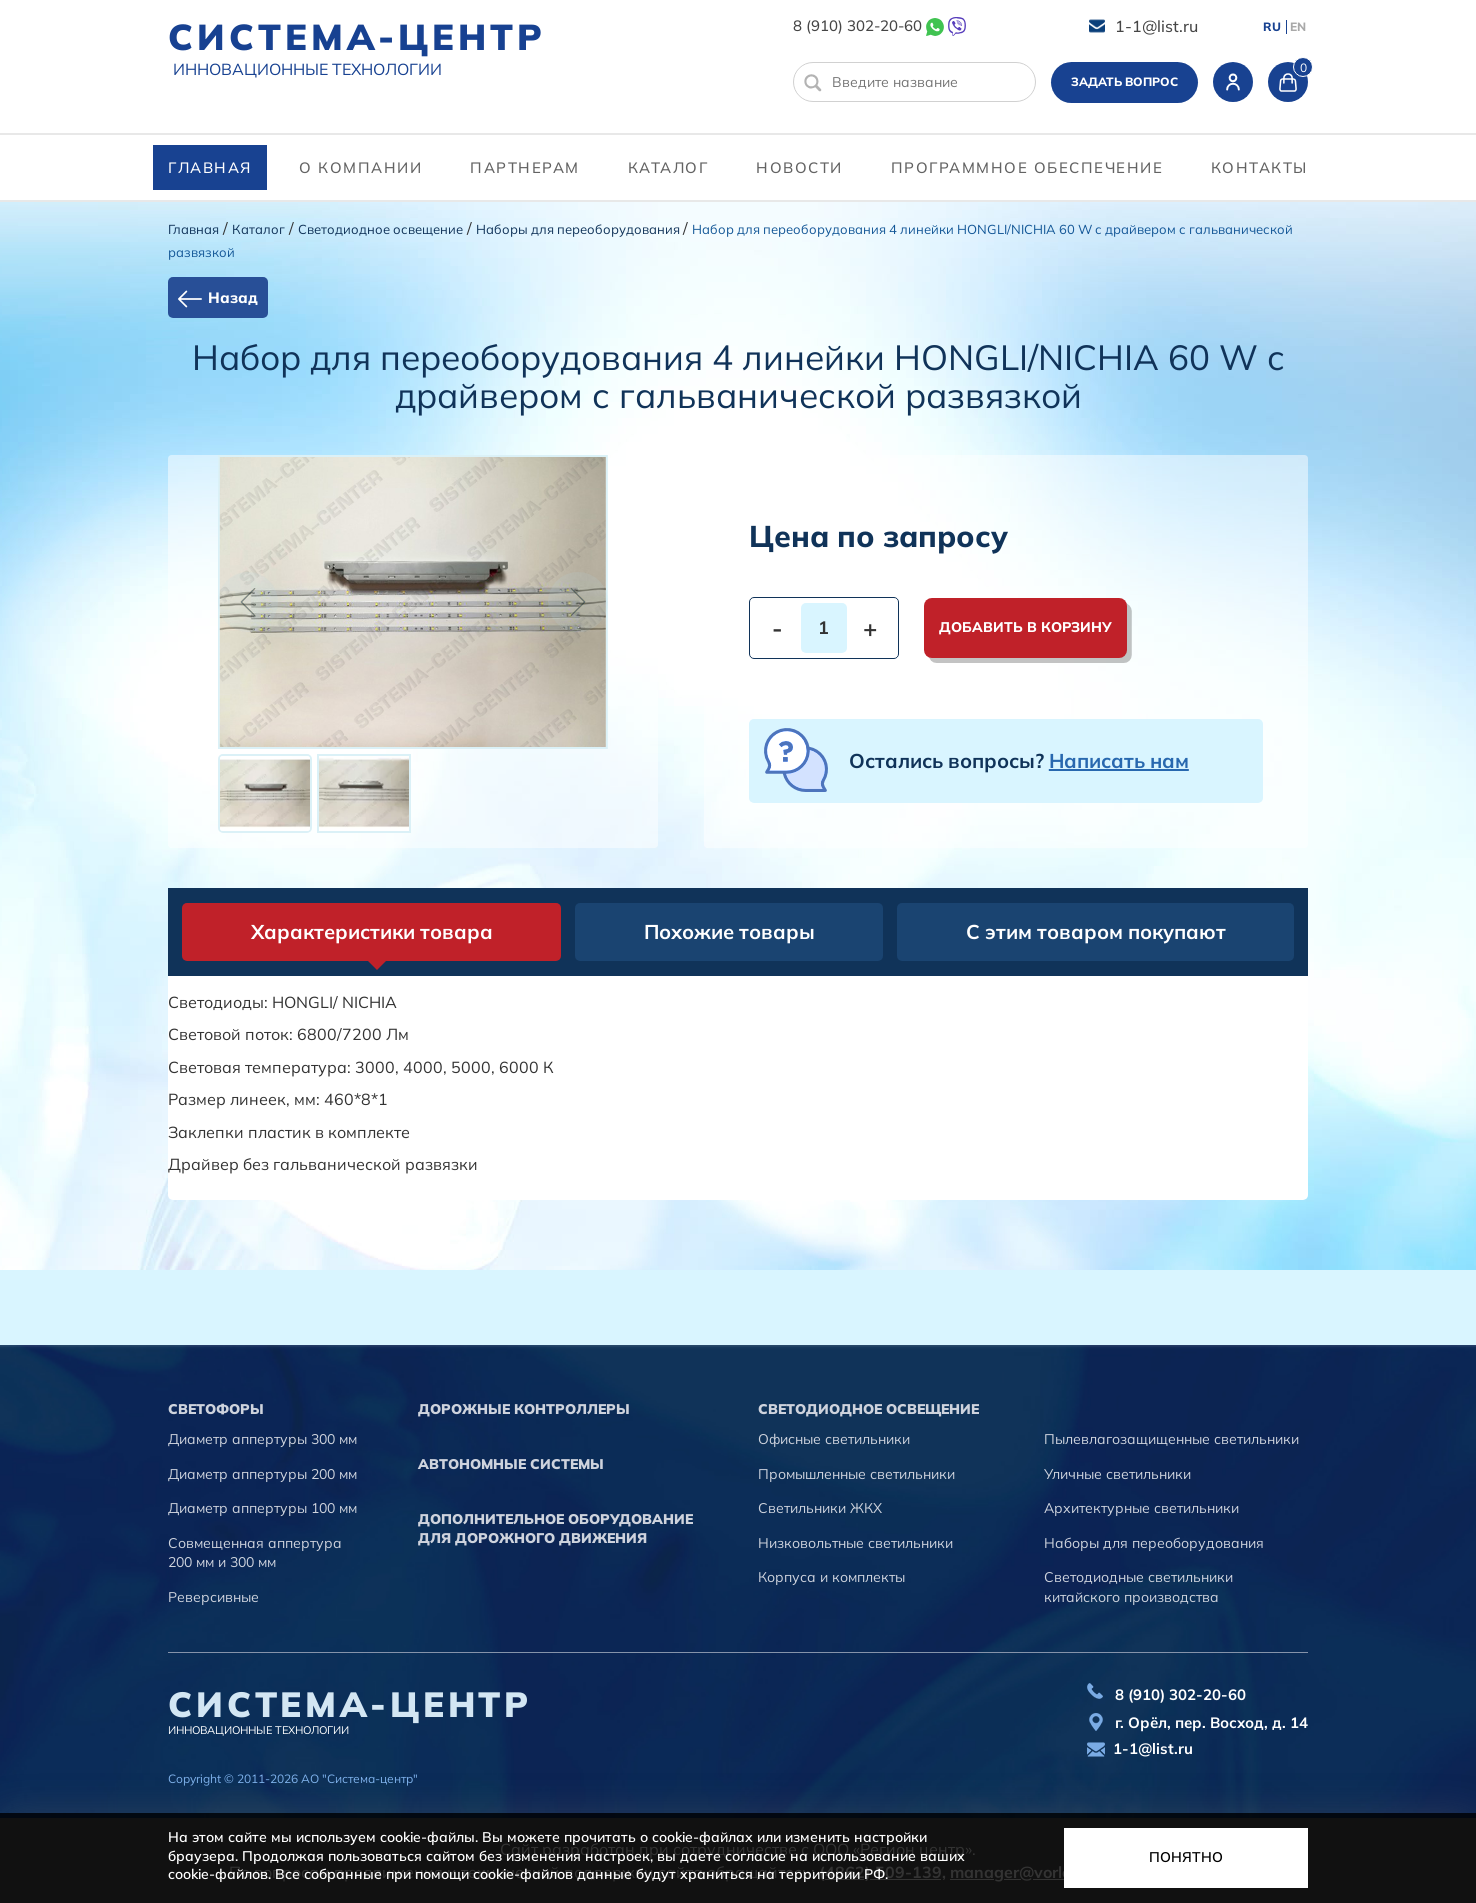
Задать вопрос (1124, 81)
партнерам (525, 167)
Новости (799, 167)
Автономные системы (511, 1464)
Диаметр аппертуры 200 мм (262, 1474)
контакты (1259, 167)
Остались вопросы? (1019, 760)
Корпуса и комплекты (831, 1577)
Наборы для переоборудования (579, 229)
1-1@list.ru (1156, 26)
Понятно (1186, 1857)
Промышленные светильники (856, 1474)
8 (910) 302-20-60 (857, 25)
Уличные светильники (1117, 1474)
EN (1298, 27)
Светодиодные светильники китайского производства (1138, 1587)
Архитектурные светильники (1141, 1508)
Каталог (668, 167)
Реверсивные (213, 1597)
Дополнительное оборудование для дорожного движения (555, 1529)
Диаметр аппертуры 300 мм (262, 1439)
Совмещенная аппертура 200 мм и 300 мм (255, 1553)
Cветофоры (216, 1409)
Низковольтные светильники (855, 1543)
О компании (360, 167)
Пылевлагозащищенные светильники (1171, 1439)
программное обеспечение (1027, 167)
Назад (233, 297)
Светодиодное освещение (380, 229)
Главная (210, 167)
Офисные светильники (834, 1439)
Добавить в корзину (1025, 627)
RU (1272, 27)
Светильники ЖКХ (820, 1508)
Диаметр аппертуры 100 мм (262, 1508)
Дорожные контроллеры (524, 1409)
